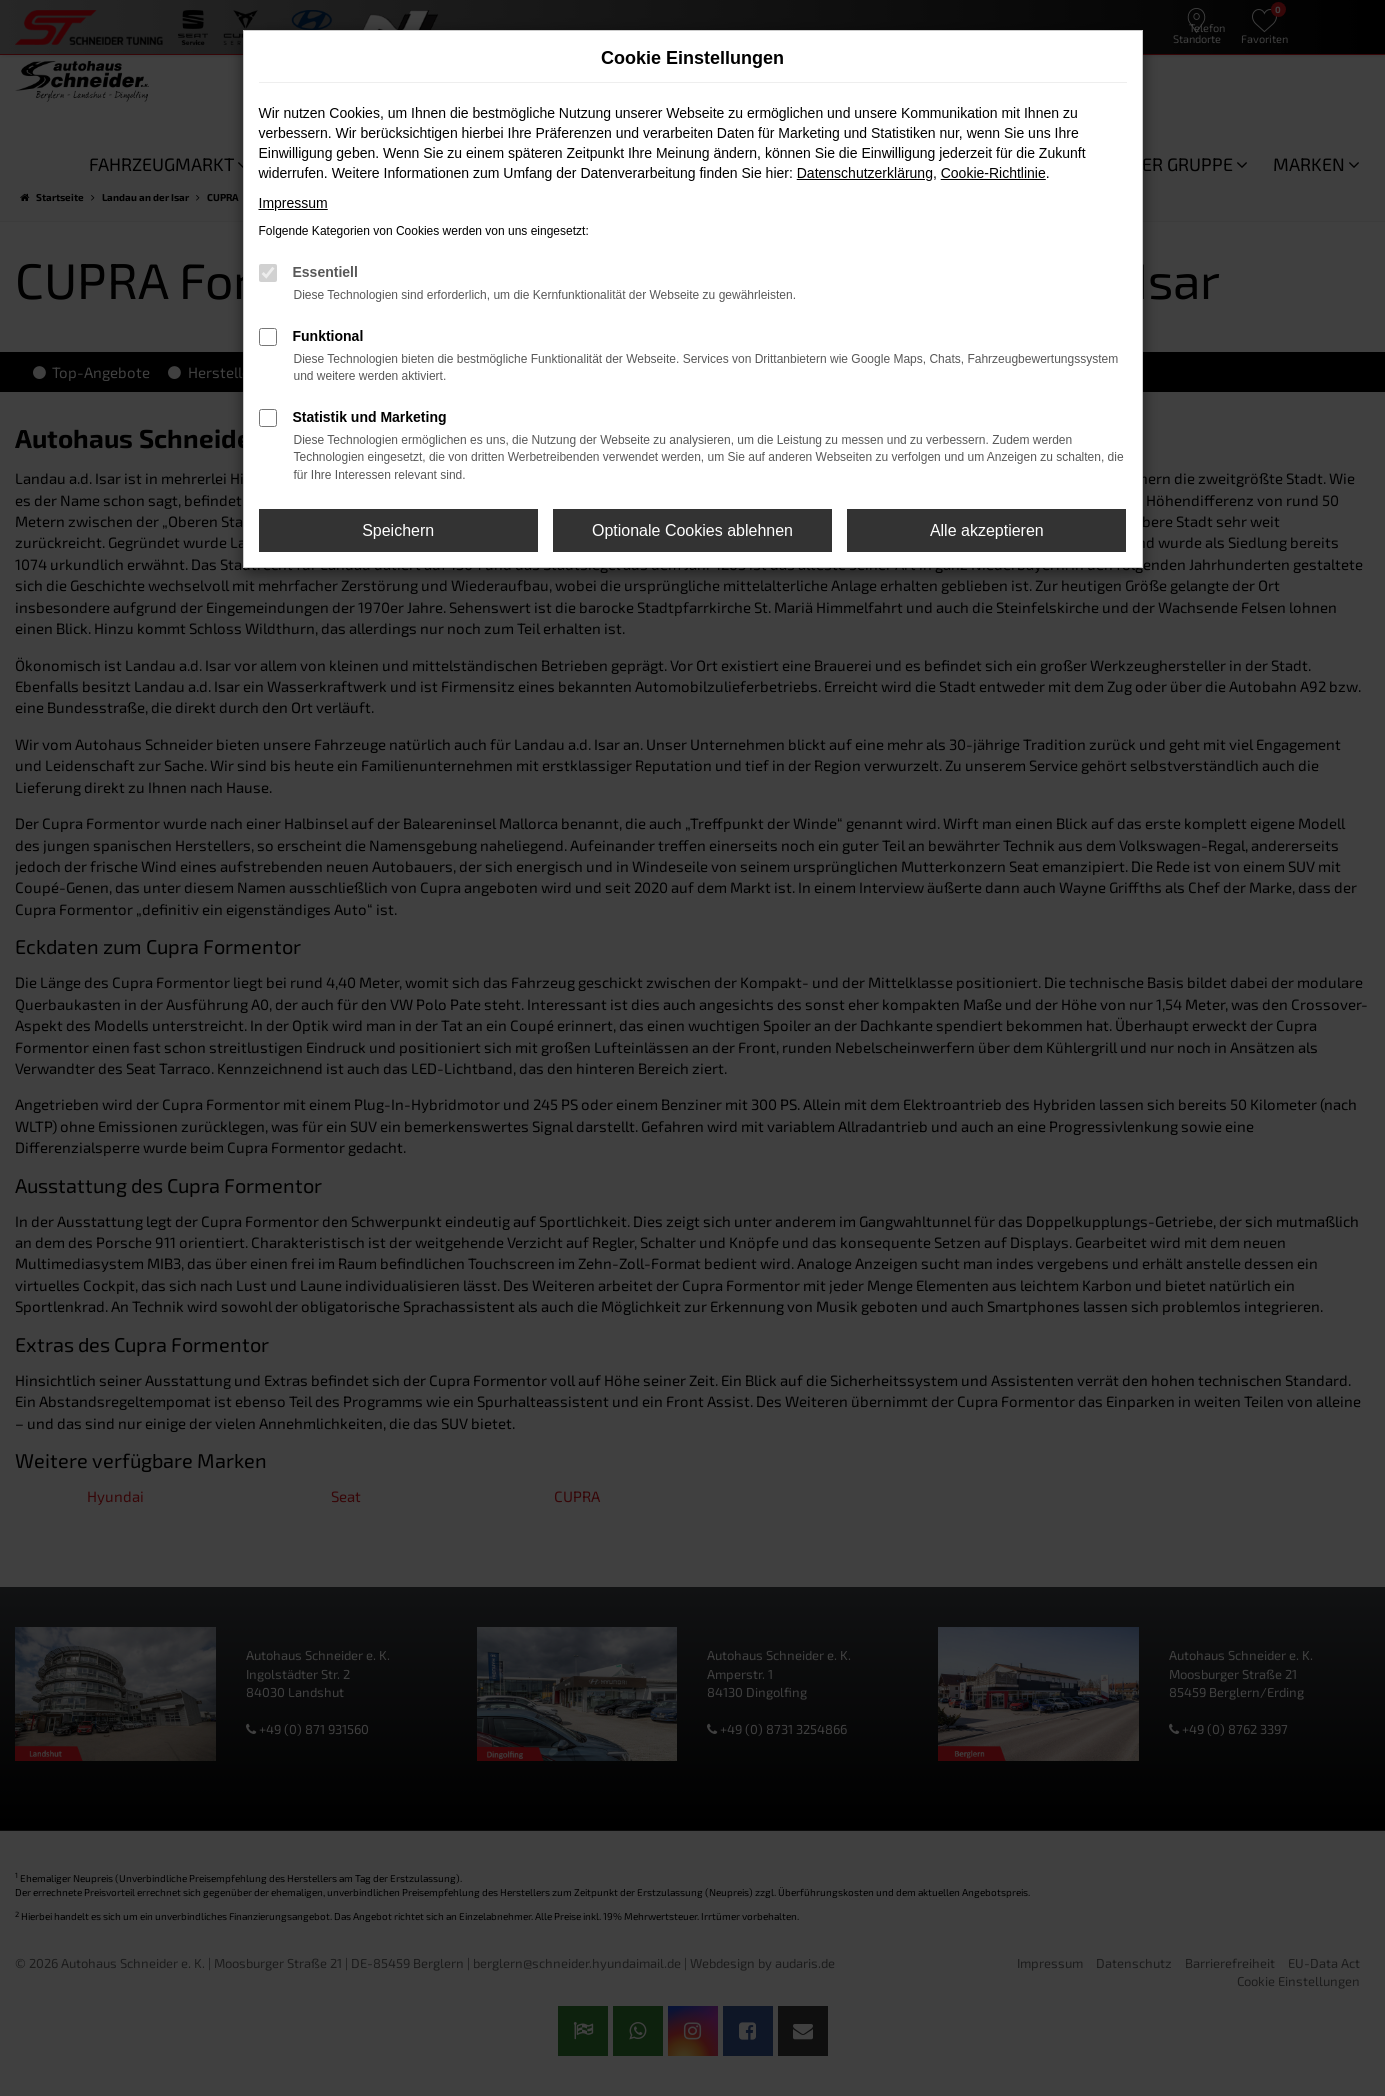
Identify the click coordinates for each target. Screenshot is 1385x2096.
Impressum (293, 203)
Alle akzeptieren (987, 530)
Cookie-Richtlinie (993, 173)
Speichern (398, 530)
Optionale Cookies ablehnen (692, 530)
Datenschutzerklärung (865, 173)
